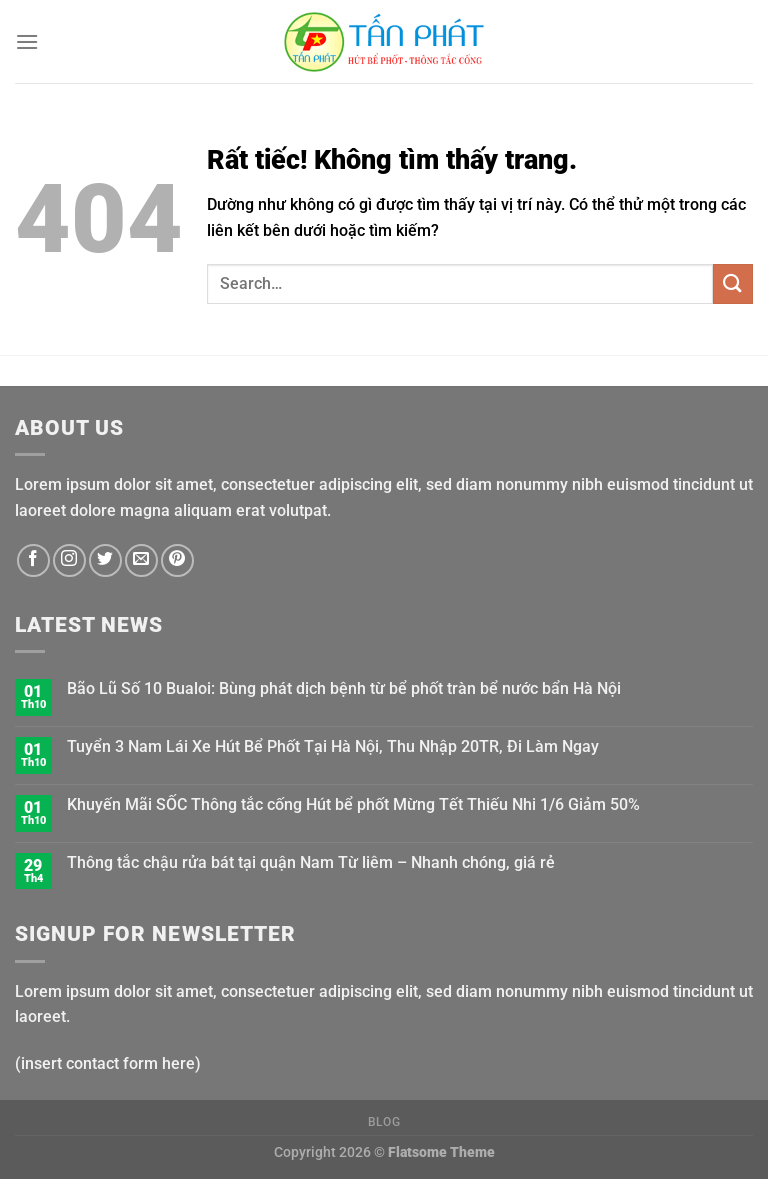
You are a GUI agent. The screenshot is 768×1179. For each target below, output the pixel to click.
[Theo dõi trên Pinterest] (177, 560)
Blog (384, 1122)
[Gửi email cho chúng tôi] (141, 560)
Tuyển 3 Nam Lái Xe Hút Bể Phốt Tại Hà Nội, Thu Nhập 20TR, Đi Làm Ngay (333, 746)
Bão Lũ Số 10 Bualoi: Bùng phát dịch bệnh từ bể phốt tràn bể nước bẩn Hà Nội (344, 688)
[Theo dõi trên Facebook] (33, 560)
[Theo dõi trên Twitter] (105, 560)
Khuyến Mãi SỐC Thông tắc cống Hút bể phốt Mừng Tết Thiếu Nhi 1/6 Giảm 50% (353, 804)
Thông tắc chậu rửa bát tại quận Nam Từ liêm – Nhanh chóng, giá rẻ (311, 862)
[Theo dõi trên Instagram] (69, 560)
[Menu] (27, 41)
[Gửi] (733, 283)
